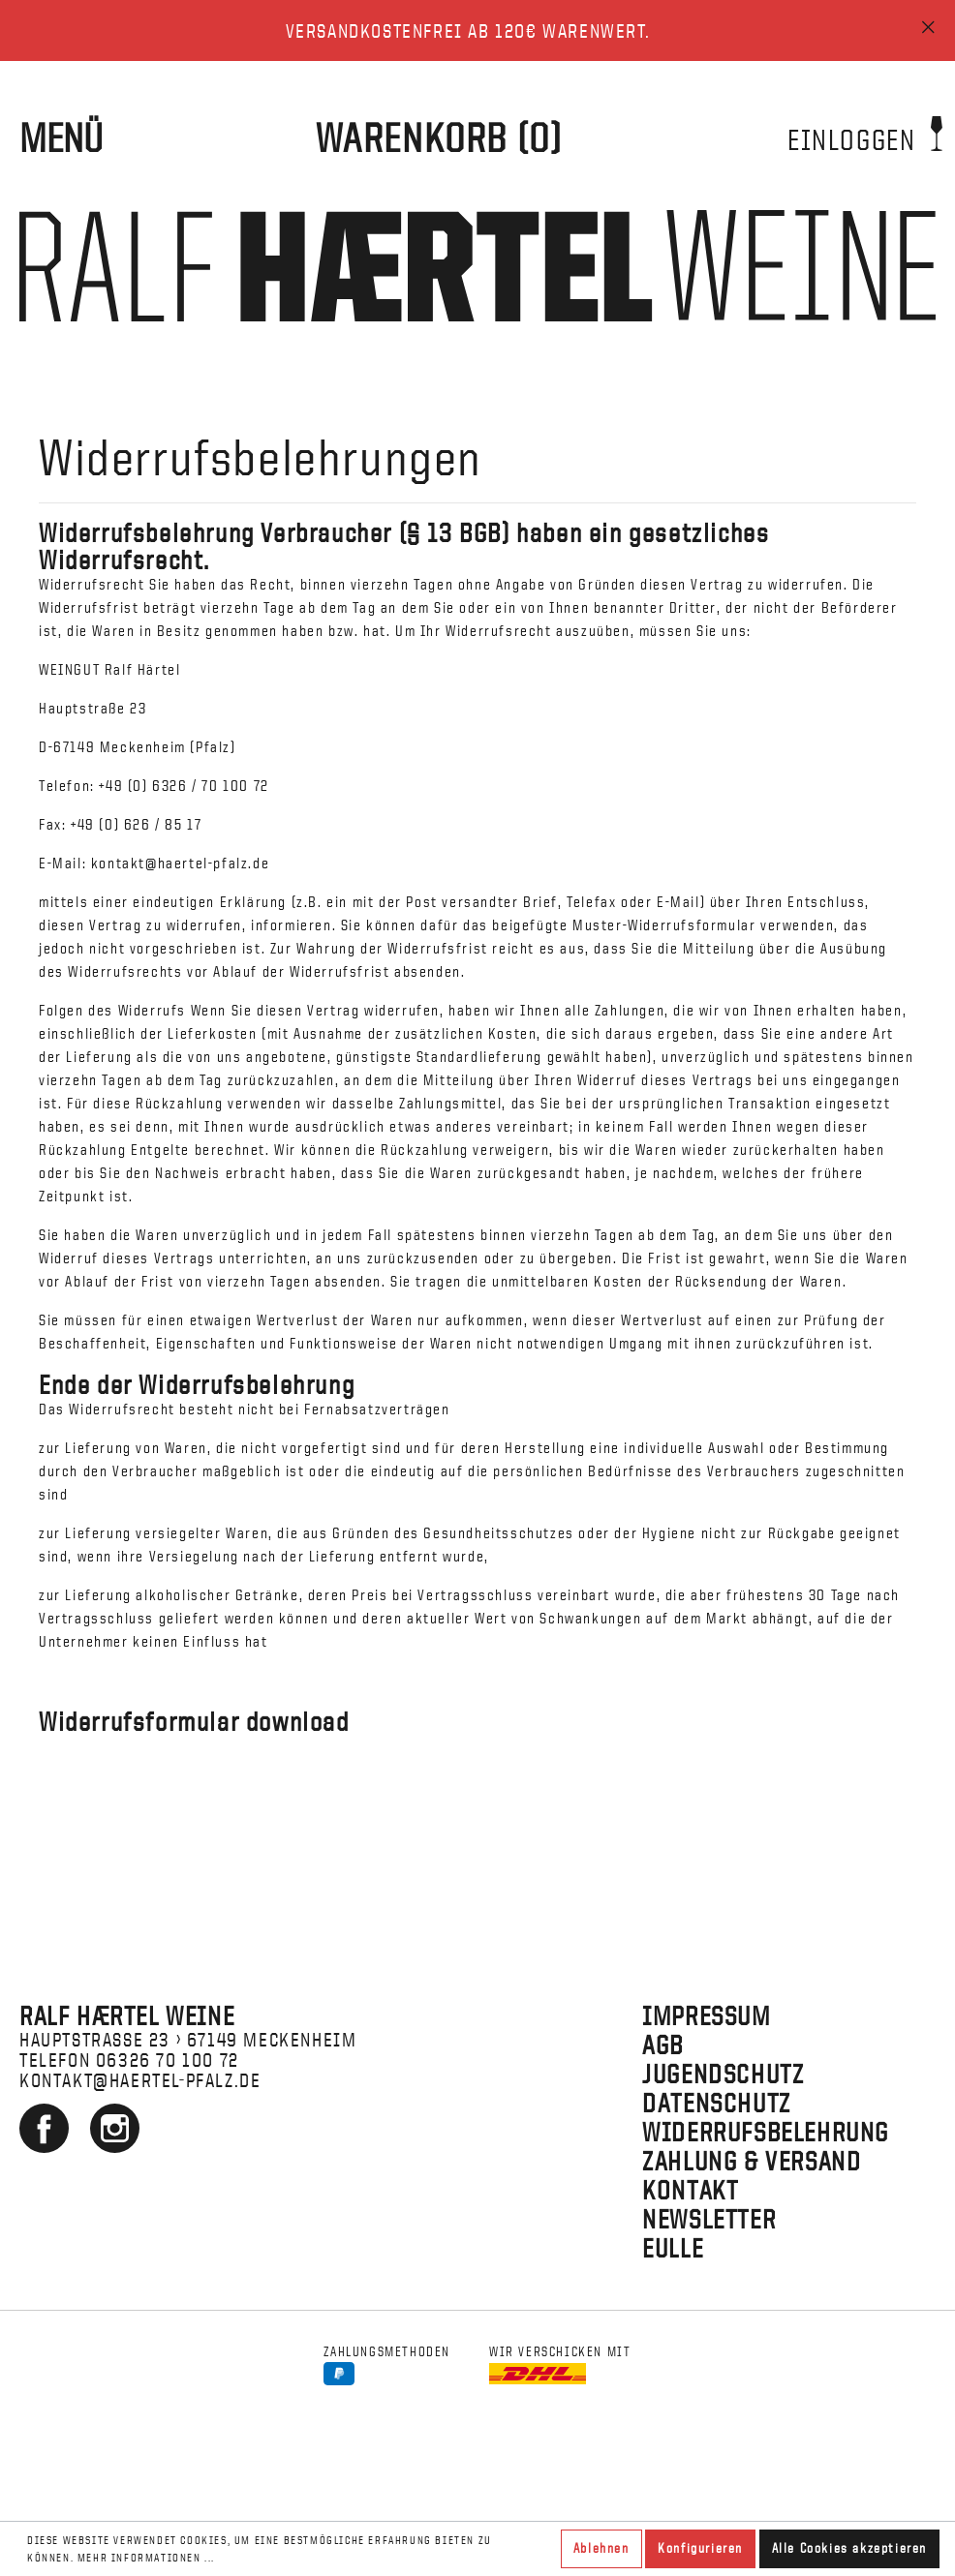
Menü (61, 137)
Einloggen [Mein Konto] (864, 133)
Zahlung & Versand (751, 2160)
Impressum (706, 2015)
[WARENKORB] (439, 137)
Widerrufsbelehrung (765, 2131)
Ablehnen (601, 2548)
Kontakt (690, 2189)
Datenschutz (716, 2102)
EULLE (672, 2247)
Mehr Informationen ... (146, 2557)
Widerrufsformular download (194, 1721)
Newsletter (709, 2218)
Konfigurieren (700, 2548)
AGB (663, 2044)
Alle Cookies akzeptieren (849, 2548)
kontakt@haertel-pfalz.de (140, 2080)
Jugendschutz (723, 2073)
